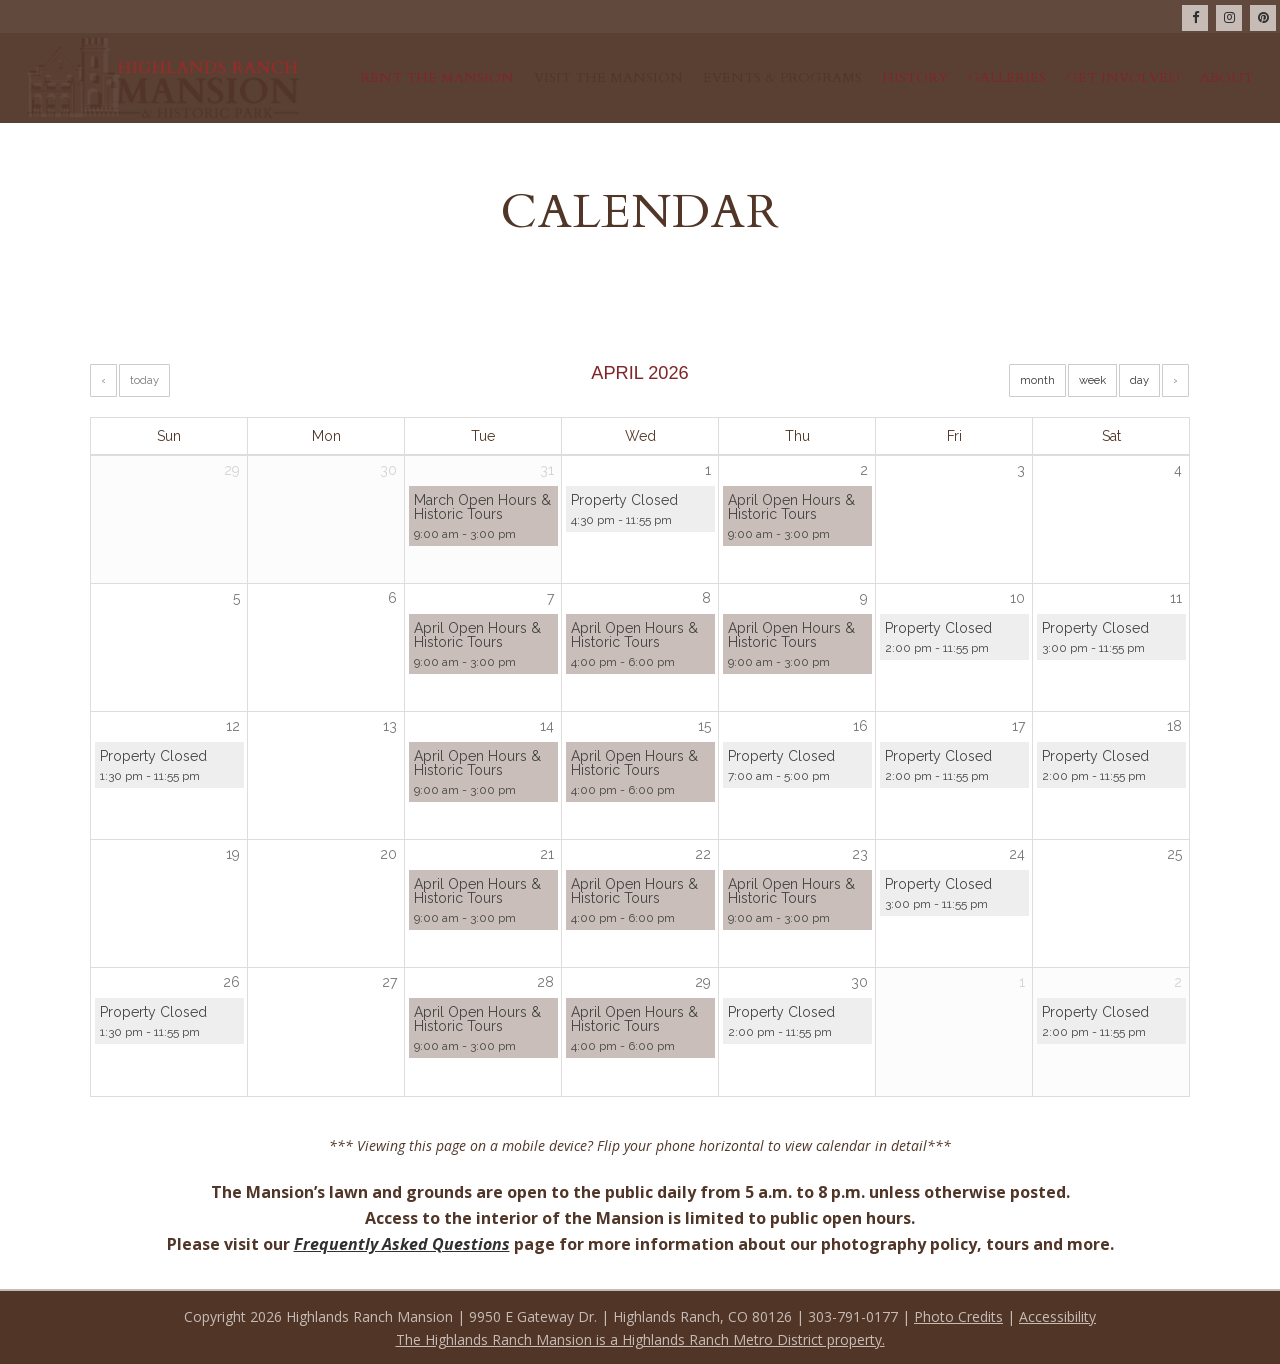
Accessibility (1057, 1316)
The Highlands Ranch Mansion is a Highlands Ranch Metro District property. (640, 1339)
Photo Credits (958, 1316)
